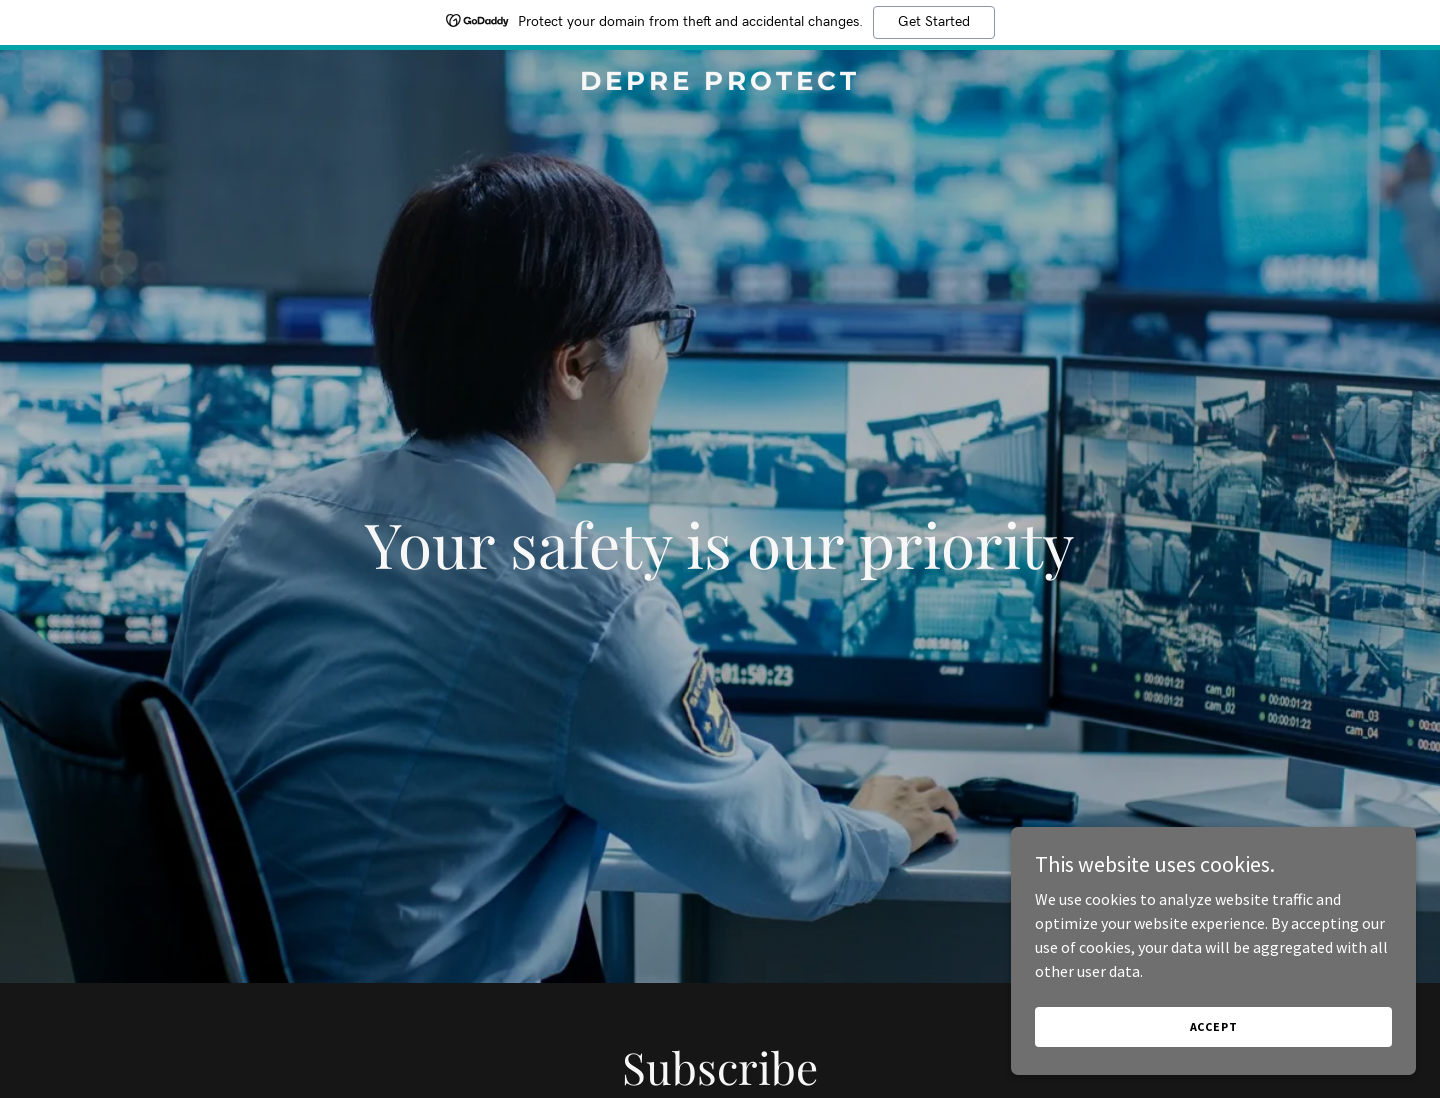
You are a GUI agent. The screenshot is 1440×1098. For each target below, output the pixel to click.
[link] (720, 84)
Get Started (934, 22)
